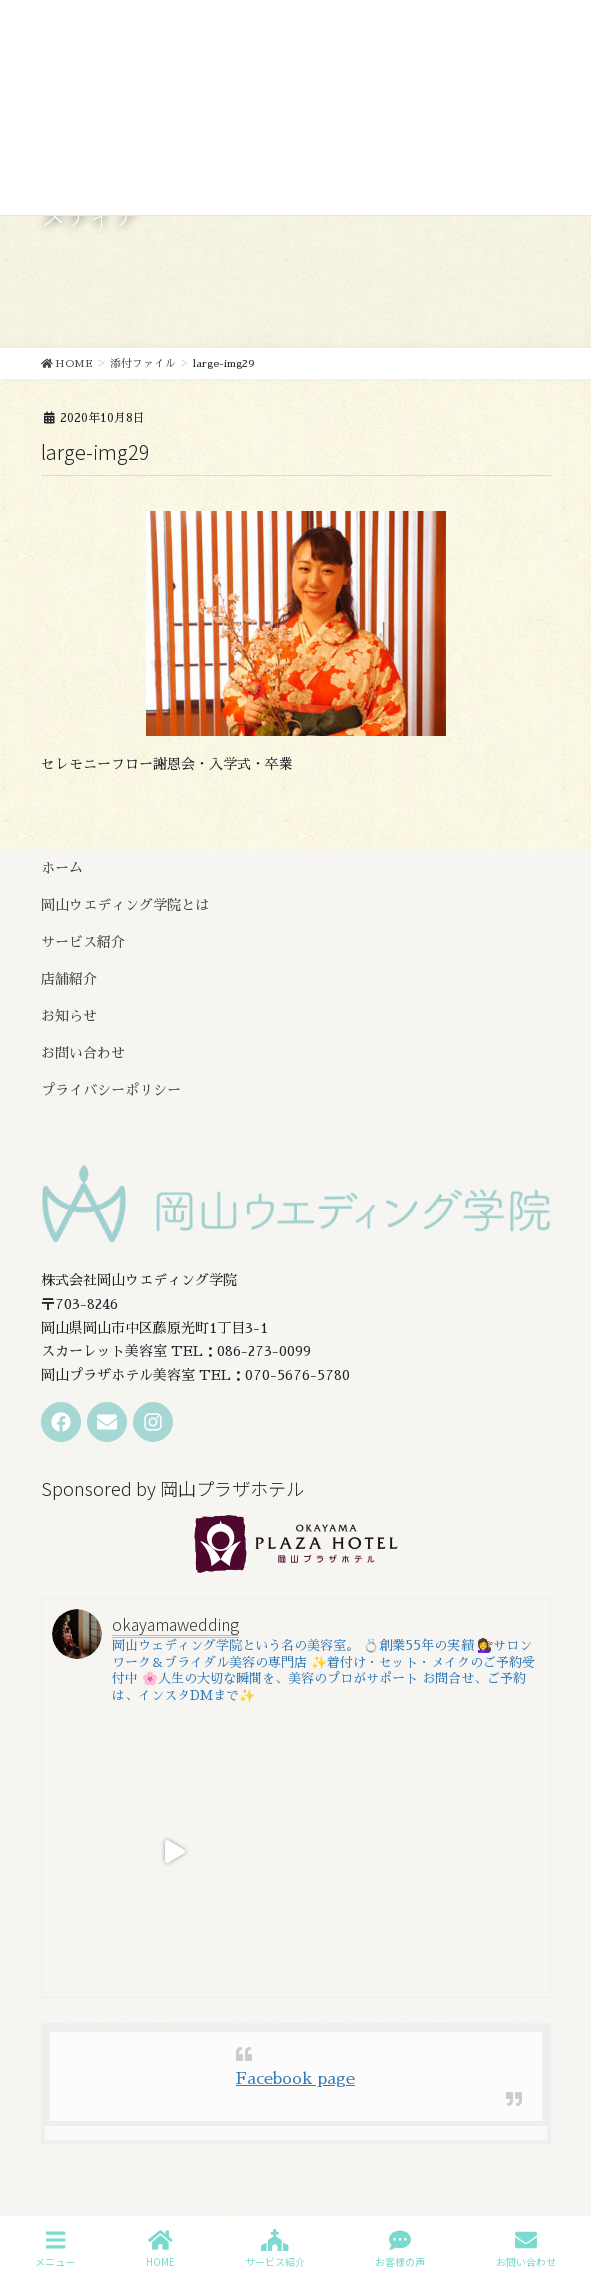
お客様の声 (400, 2248)
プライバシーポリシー (111, 1090)
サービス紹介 (83, 942)
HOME (160, 2248)
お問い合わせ (83, 1053)
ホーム (62, 868)
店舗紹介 (69, 979)
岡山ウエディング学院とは (125, 905)
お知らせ (69, 1016)
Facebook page (295, 2079)
